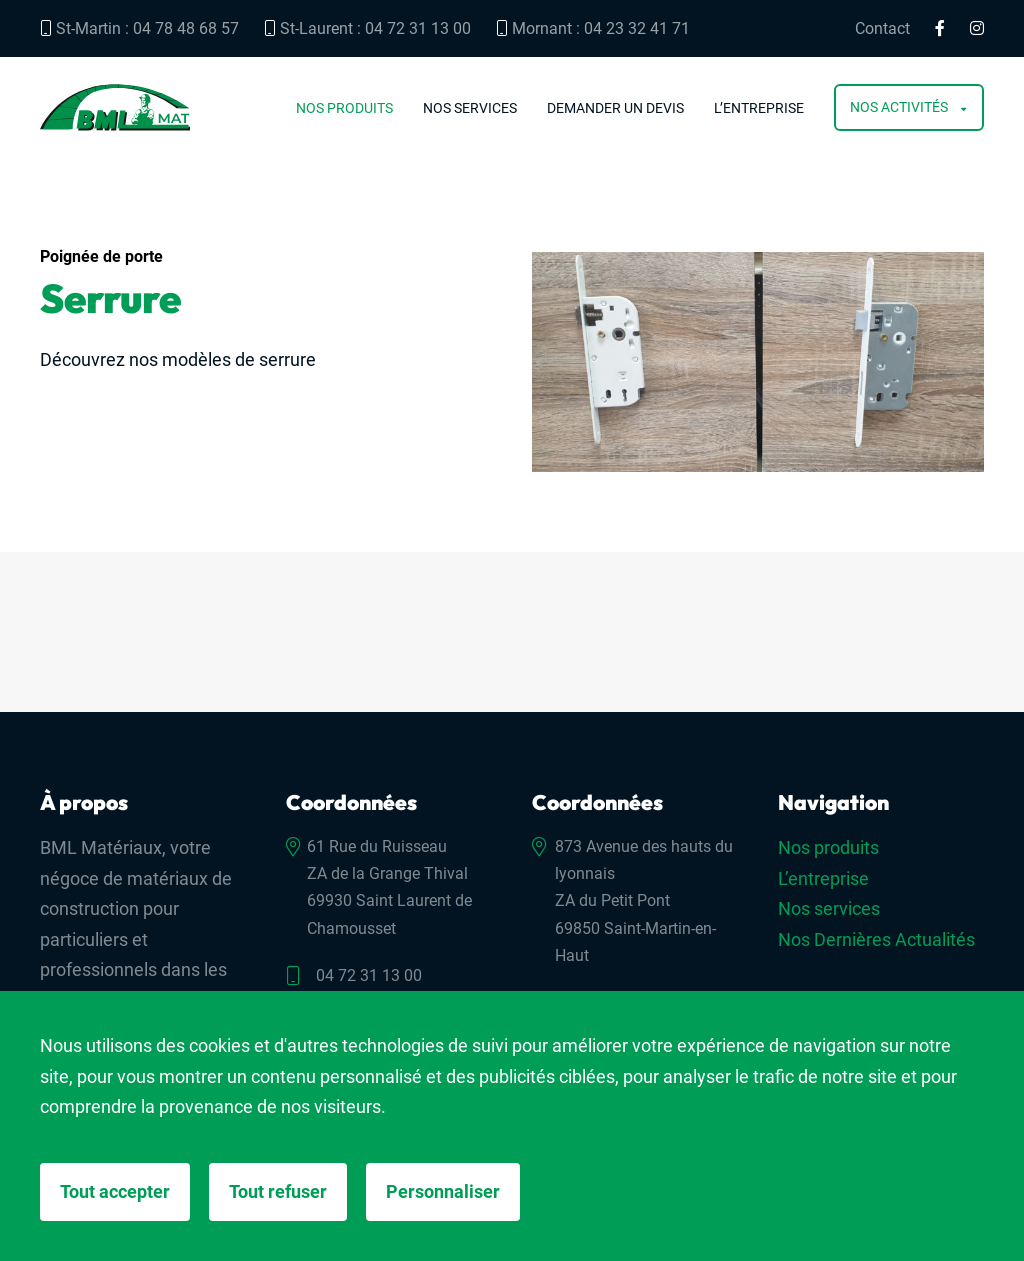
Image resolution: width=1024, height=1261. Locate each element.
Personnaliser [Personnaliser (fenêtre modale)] (443, 1191)
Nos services (470, 108)
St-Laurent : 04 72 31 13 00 (367, 28)
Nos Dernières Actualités (876, 939)
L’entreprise (759, 108)
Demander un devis (615, 108)
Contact (882, 29)
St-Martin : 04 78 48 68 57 (139, 28)
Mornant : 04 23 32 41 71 (593, 28)
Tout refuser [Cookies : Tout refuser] (278, 1191)
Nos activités (899, 107)
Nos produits (344, 108)
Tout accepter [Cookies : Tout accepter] (115, 1191)
